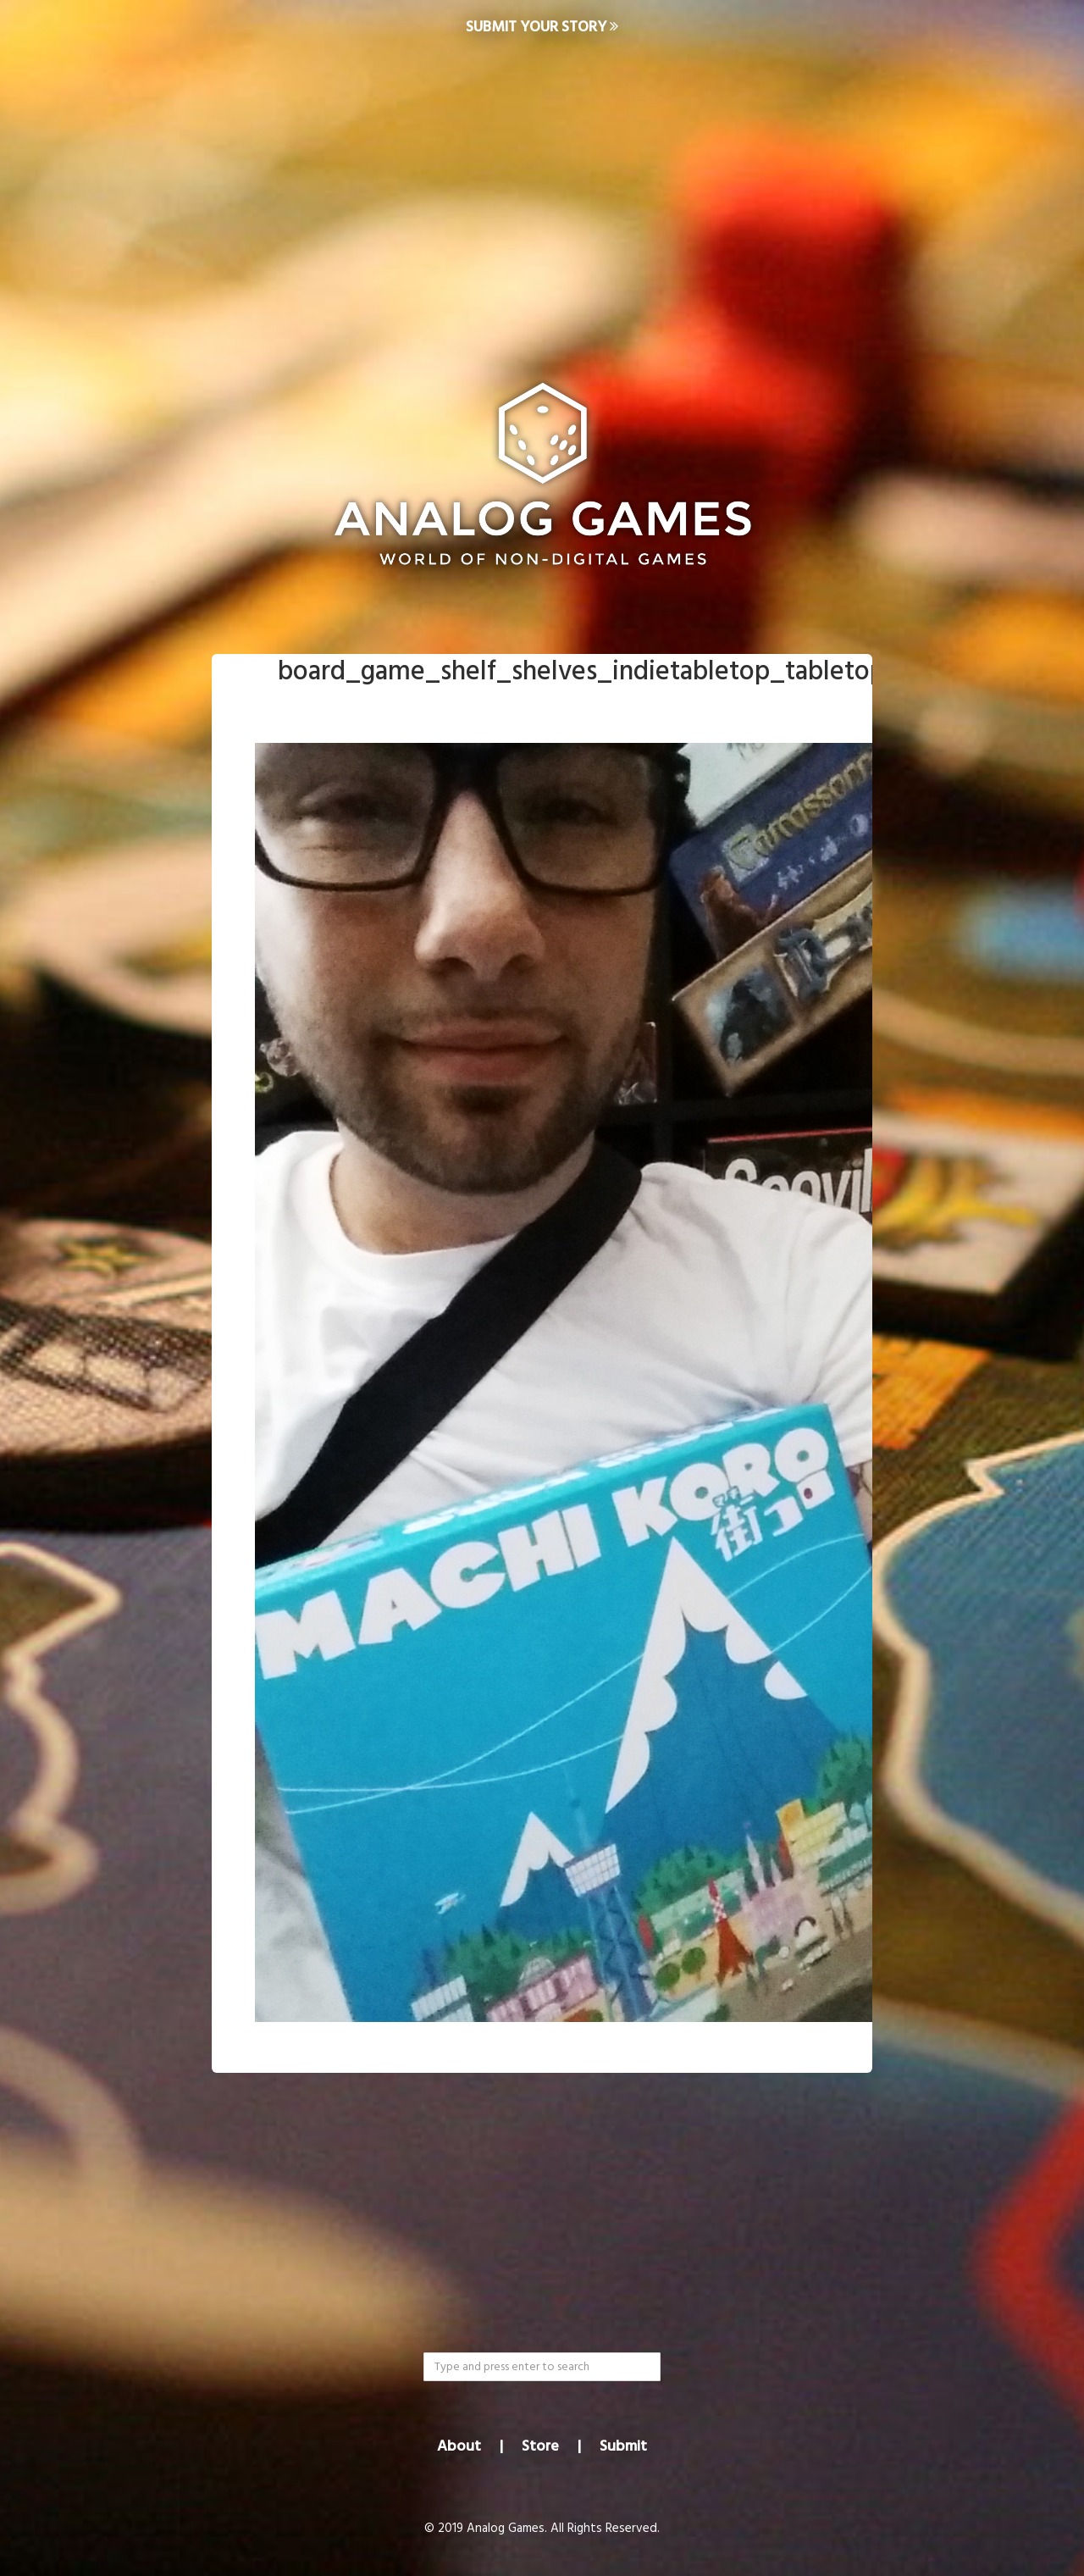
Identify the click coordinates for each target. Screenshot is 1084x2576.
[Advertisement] (542, 191)
